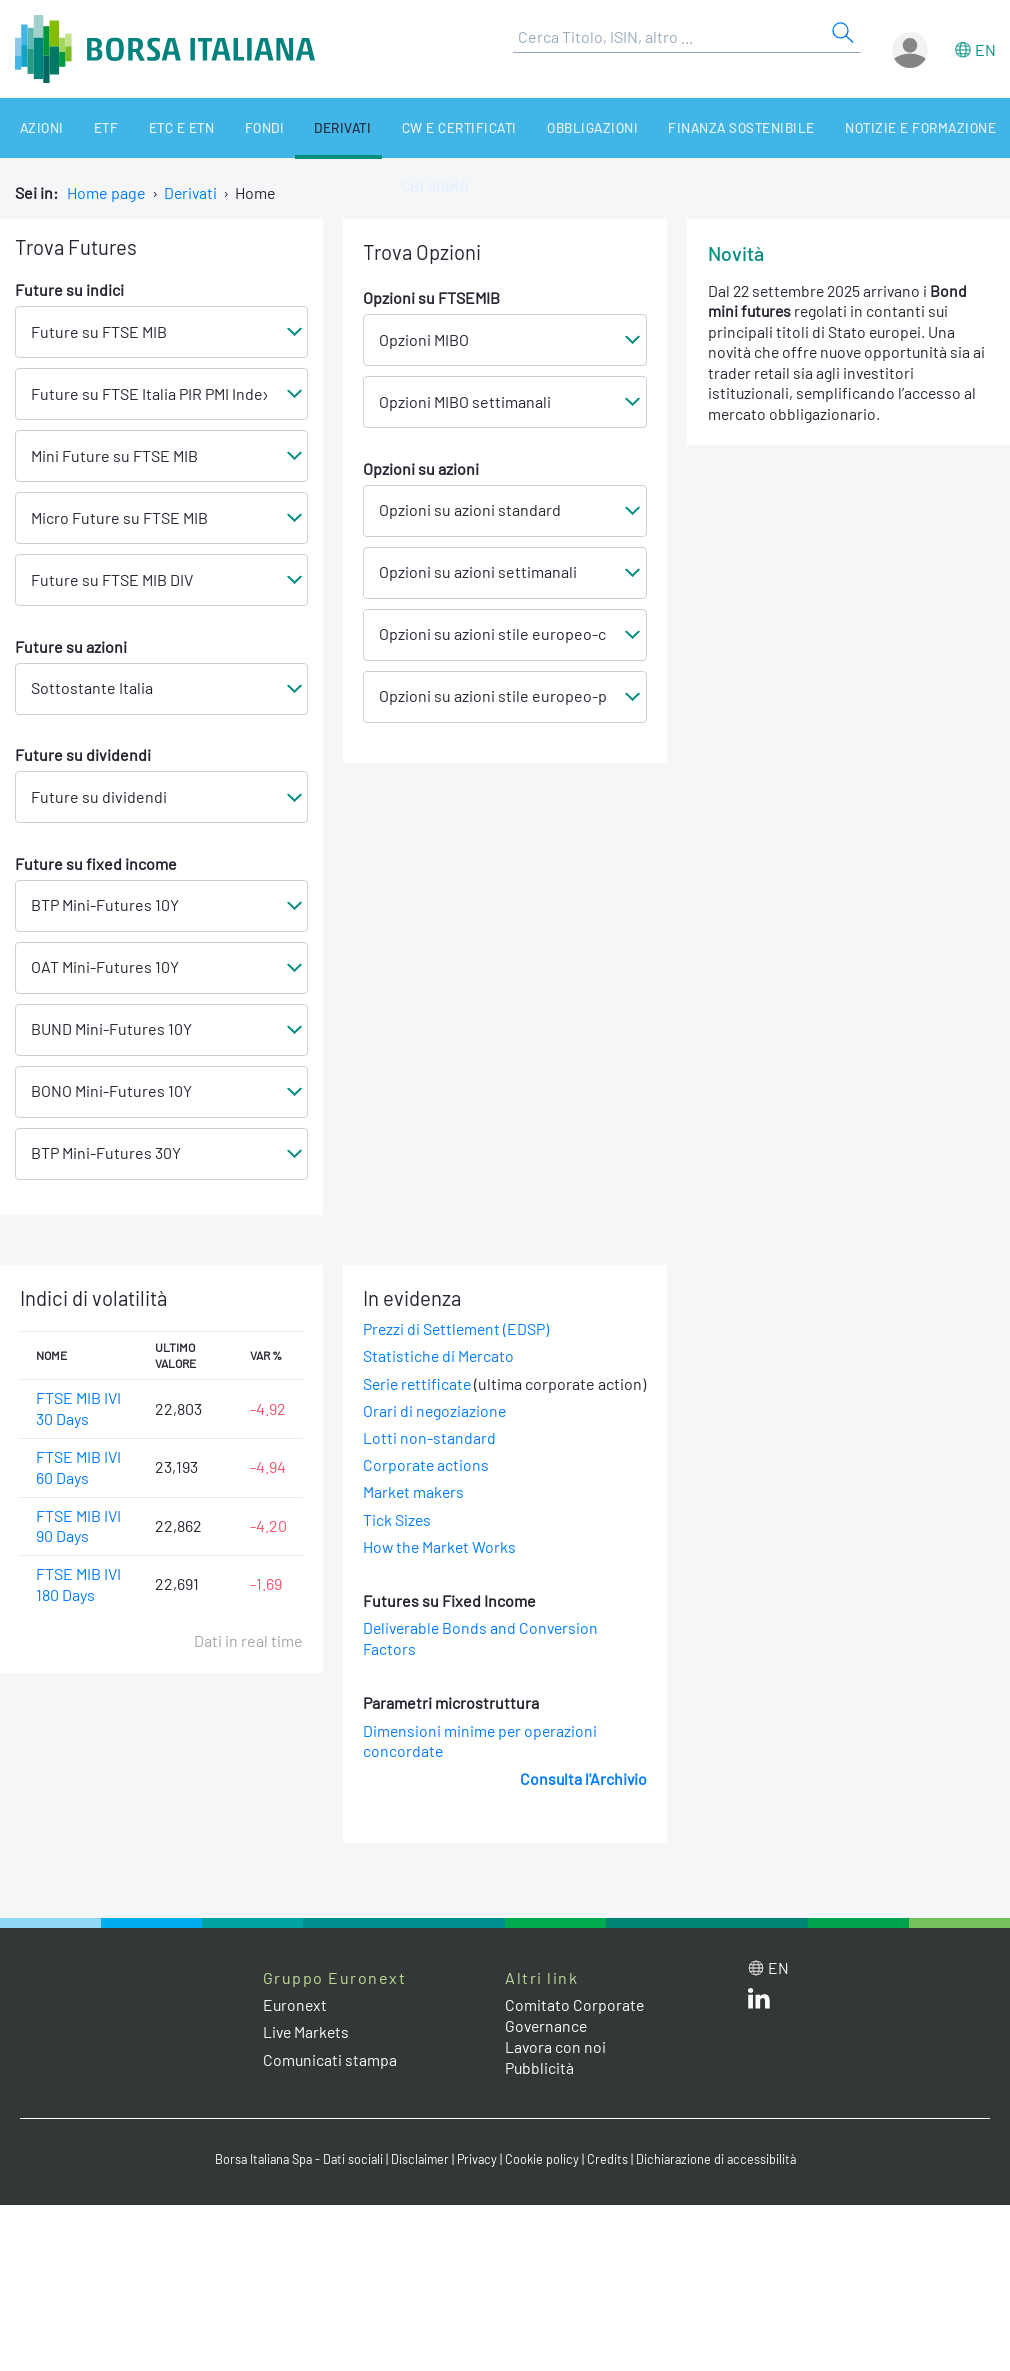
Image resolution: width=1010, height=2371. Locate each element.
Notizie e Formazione (844, 127)
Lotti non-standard (429, 1459)
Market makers (414, 1513)
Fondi (228, 127)
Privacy (479, 2181)
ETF (88, 127)
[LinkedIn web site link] (759, 2024)
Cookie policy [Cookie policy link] (545, 2181)
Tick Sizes (397, 1540)
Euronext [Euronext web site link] (296, 2026)
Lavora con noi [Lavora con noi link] (556, 2067)
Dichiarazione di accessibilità (721, 2181)
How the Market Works (441, 1567)
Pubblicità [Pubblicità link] (540, 2088)
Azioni (32, 127)
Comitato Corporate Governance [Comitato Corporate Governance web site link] (575, 2037)
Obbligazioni (533, 127)
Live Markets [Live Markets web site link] (307, 2053)
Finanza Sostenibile (674, 127)
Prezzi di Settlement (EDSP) (458, 1329)
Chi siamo (383, 187)
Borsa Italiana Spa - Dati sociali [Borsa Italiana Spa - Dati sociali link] (294, 2181)
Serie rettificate (419, 1383)
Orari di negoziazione (436, 1431)
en (985, 49)
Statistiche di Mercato (439, 1356)
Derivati (299, 127)
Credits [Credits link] (610, 2181)
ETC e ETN (155, 127)
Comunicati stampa (330, 2080)
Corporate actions (426, 1486)
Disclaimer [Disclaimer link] (420, 2181)
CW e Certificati (408, 127)
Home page (106, 192)
